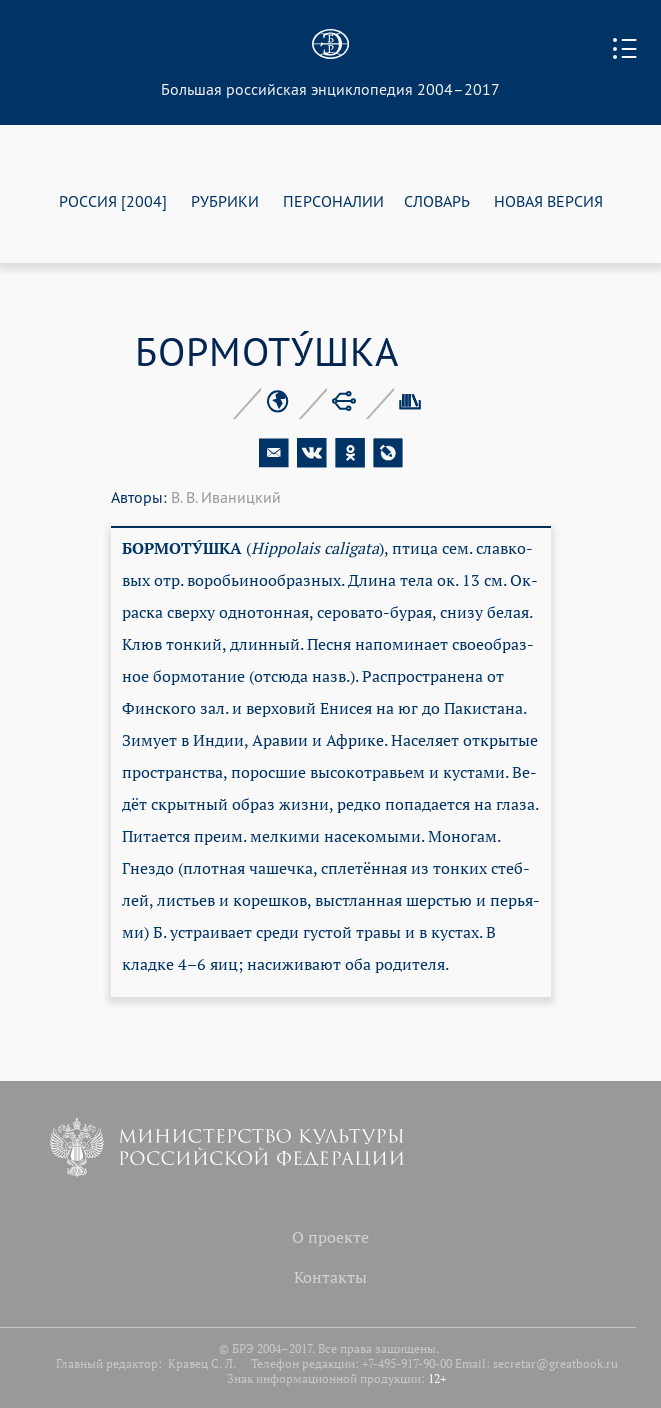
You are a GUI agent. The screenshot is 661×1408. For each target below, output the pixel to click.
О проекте (330, 1237)
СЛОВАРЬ (437, 200)
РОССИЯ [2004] (113, 200)
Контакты (330, 1277)
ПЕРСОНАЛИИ (333, 200)
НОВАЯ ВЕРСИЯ (548, 200)
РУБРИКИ (225, 200)
